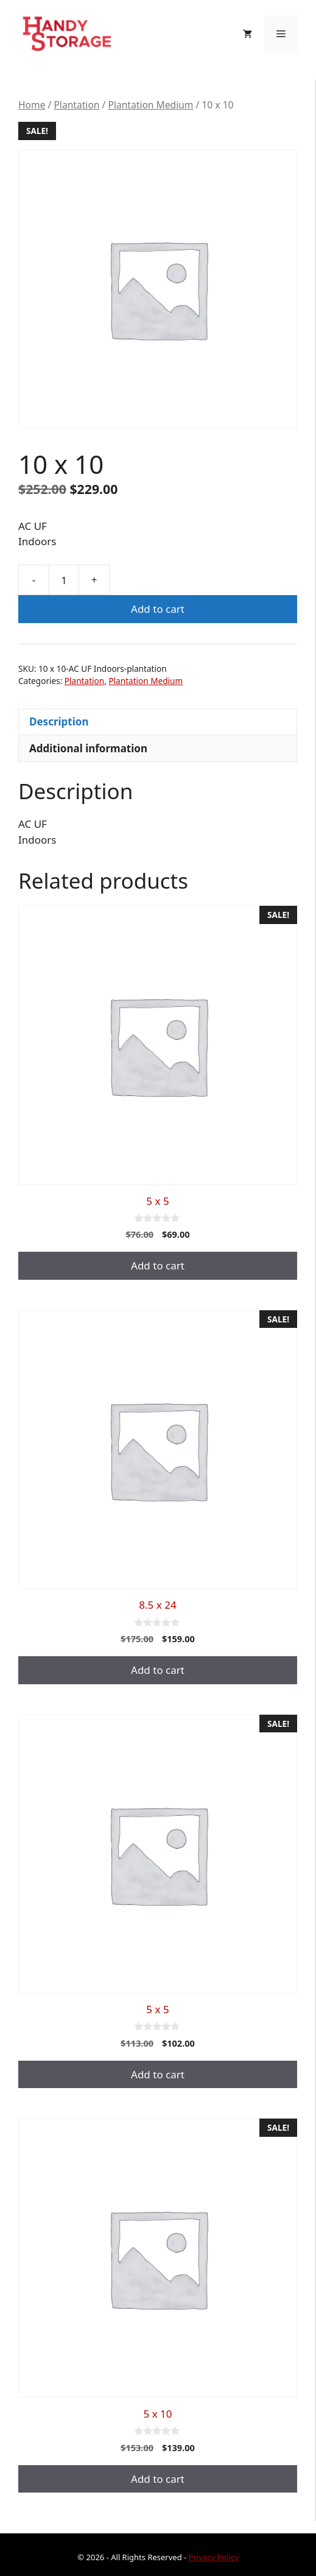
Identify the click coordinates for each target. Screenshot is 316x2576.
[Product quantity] (64, 580)
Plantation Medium (150, 104)
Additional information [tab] (88, 748)
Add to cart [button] (157, 1265)
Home (31, 104)
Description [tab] (58, 722)
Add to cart (157, 609)
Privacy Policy (214, 2557)
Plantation (76, 104)
